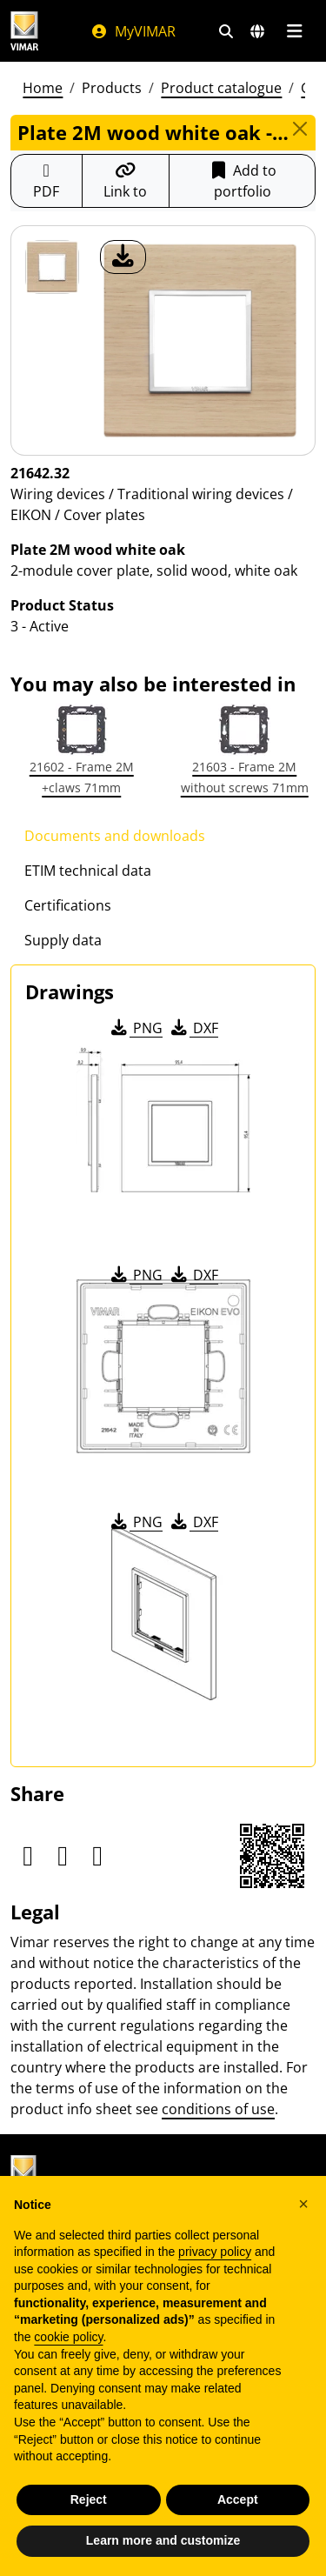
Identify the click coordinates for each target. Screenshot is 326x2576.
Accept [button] (237, 2499)
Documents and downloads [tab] (114, 835)
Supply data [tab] (63, 940)
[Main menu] (294, 31)
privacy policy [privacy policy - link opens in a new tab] (214, 2252)
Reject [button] (88, 2499)
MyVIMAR (133, 31)
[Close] (299, 128)
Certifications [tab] (67, 905)
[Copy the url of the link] (126, 181)
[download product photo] (123, 257)
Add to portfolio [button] (242, 181)
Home (43, 87)
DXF (193, 1028)
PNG (135, 1028)
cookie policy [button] (68, 2337)
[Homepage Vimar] (33, 31)
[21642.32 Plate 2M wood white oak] (52, 267)
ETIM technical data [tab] (87, 870)
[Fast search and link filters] (226, 31)
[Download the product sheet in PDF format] (46, 181)
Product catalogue (221, 87)
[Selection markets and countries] (257, 31)
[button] (303, 2204)
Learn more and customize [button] (163, 2540)
